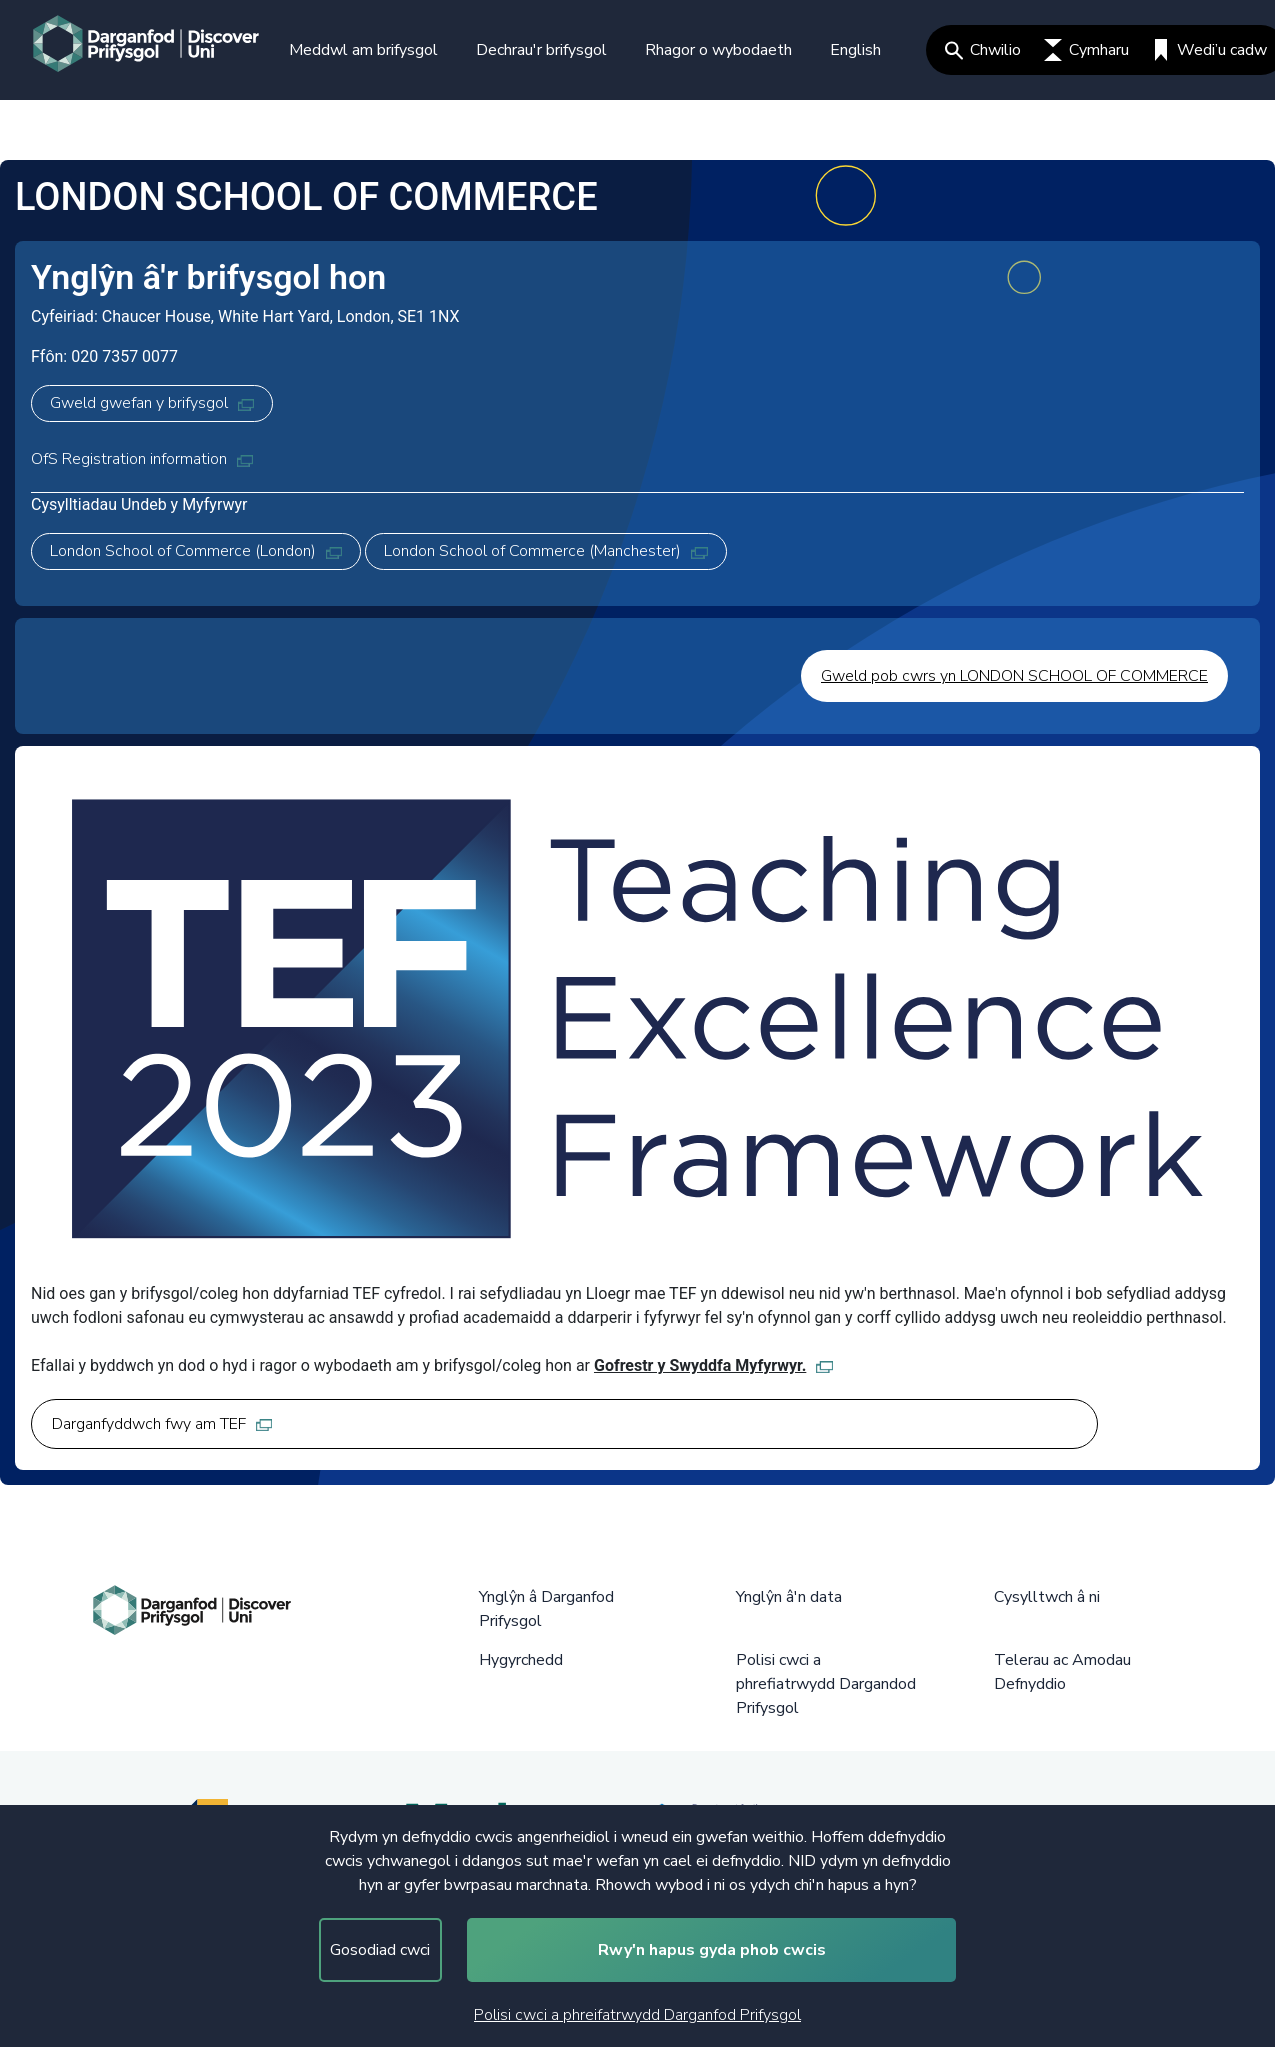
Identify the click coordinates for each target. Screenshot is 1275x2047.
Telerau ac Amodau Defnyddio (1062, 1672)
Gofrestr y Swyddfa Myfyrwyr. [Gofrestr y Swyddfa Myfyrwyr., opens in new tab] (713, 1365)
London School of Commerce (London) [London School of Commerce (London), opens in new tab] (196, 551)
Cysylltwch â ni (1047, 1597)
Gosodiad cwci (380, 1950)
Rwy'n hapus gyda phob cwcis (712, 1950)
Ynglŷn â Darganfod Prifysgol (546, 1609)
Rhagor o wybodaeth (718, 50)
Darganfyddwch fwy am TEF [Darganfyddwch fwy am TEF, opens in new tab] (162, 1424)
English (855, 50)
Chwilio (983, 50)
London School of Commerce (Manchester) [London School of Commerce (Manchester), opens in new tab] (545, 551)
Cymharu (1086, 50)
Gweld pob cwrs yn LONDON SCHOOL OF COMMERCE (1014, 676)
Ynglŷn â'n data (789, 1597)
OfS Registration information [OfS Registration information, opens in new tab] (142, 459)
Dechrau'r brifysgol (541, 50)
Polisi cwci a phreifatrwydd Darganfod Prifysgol (637, 2015)
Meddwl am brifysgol (363, 50)
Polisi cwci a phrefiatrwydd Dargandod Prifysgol (826, 1684)
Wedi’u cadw (1209, 50)
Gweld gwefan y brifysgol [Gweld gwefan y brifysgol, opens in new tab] (152, 403)
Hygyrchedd (521, 1660)
